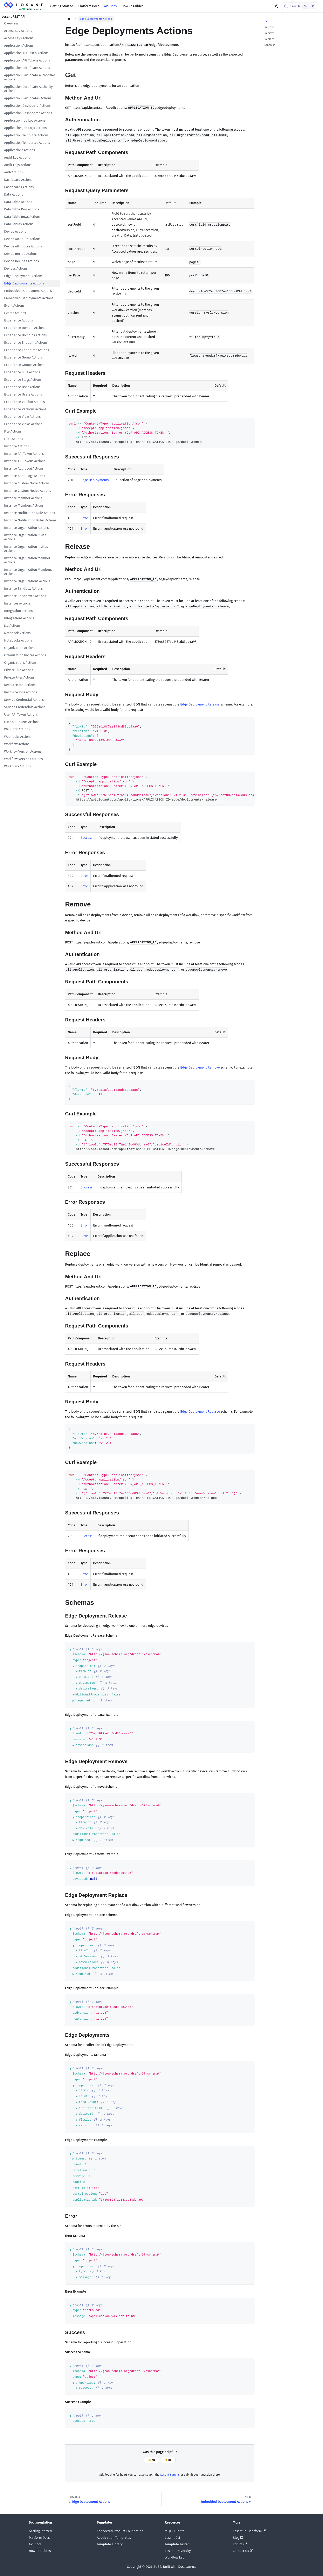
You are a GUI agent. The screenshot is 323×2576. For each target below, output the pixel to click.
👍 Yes (151, 2460)
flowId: (86, 1671)
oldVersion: (89, 1956)
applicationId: (92, 2108)
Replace (269, 39)
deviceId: (88, 1828)
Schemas (269, 44)
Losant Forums (170, 2474)
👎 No (168, 2460)
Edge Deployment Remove (200, 1067)
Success (86, 838)
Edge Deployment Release (200, 704)
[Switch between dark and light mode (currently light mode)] (276, 6)
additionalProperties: (91, 1694)
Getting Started (61, 6)
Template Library (110, 2544)
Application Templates (114, 2538)
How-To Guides (132, 6)
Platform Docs (88, 6)
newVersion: (89, 1962)
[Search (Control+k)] (299, 6)
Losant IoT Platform (249, 2531)
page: (77, 2182)
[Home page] (69, 19)
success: (87, 2387)
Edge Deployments (95, 480)
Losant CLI (172, 2538)
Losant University (178, 2551)
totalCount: (89, 2102)
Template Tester (177, 2544)
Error (84, 518)
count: (85, 2096)
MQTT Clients (174, 2531)
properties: (86, 1666)
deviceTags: (89, 1688)
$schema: (80, 1654)
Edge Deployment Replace (200, 1411)
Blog (238, 2538)
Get (266, 21)
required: (85, 1700)
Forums (240, 2544)
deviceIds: (89, 1683)
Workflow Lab (175, 2557)
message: (87, 2277)
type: (77, 1660)
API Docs (110, 6)
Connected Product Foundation (120, 2531)
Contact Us (243, 2551)
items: (85, 2090)
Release (269, 27)
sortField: (81, 2188)
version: (87, 1677)
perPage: (80, 2176)
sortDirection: (85, 2193)
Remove (269, 33)
